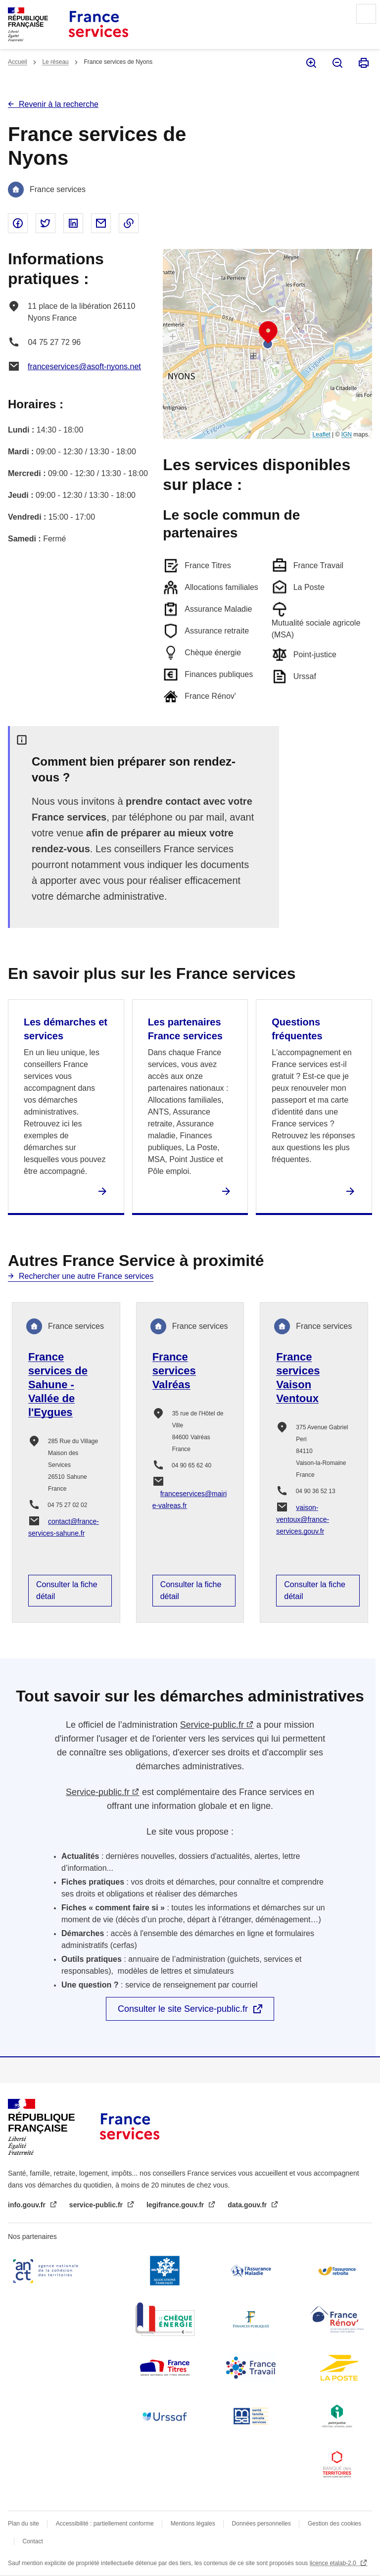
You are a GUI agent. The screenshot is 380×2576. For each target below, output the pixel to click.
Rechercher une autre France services (86, 1276)
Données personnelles (261, 2523)
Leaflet (322, 434)
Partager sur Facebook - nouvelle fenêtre (18, 223)
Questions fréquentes (297, 1029)
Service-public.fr (212, 1725)
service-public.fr (97, 2205)
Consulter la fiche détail (66, 1590)
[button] (268, 332)
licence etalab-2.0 (334, 2563)
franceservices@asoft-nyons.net (84, 366)
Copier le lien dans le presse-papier (129, 223)
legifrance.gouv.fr (176, 2205)
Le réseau (55, 61)
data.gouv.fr (248, 2205)
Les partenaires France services (185, 1029)
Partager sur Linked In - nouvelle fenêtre (73, 223)
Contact (32, 2541)
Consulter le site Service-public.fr (183, 2009)
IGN (346, 434)
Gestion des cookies (334, 2523)
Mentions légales (193, 2523)
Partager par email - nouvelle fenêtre (101, 223)
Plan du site (23, 2523)
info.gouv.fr (28, 2205)
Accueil (17, 61)
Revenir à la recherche (58, 104)
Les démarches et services (65, 1029)
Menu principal (366, 14)
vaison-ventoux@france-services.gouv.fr (302, 1519)
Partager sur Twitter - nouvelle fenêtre (45, 223)
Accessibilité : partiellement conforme (105, 2523)
